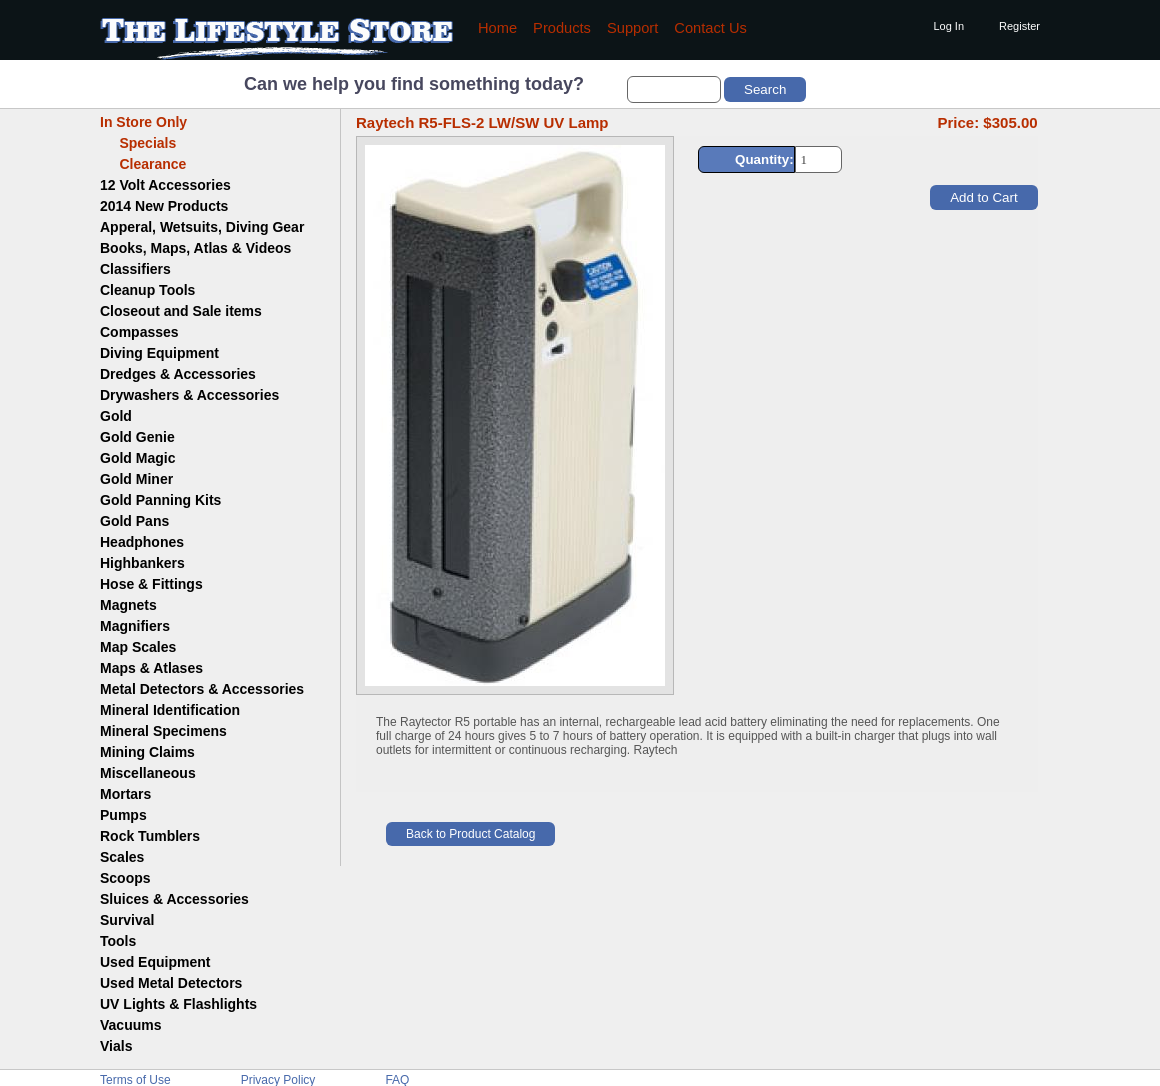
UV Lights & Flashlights (178, 1004)
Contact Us (710, 28)
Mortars (125, 794)
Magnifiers (135, 626)
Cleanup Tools (147, 290)
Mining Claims (147, 752)
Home (497, 28)
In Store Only (143, 122)
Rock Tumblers (150, 836)
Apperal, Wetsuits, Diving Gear (202, 227)
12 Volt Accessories (165, 185)
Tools (118, 941)
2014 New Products (164, 206)
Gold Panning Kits (160, 500)
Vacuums (130, 1025)
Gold (116, 416)
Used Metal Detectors (171, 983)
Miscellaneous (148, 773)
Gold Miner (136, 479)
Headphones (142, 542)
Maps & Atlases (151, 668)
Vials (116, 1046)
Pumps (123, 815)
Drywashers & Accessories (189, 395)
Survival (127, 920)
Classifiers (135, 269)
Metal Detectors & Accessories (202, 689)
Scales (122, 857)
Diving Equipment (159, 353)
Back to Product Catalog (470, 834)
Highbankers (142, 563)
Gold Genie (137, 437)
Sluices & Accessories (174, 899)
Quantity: (764, 159)
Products (562, 28)
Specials (138, 143)
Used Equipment (155, 962)
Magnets (128, 605)
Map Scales (138, 647)
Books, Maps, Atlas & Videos (195, 248)
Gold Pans (134, 521)
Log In (948, 26)
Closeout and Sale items (181, 311)
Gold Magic (137, 458)
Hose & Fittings (151, 584)
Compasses (139, 332)
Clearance (143, 164)
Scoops (125, 878)
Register (1019, 26)
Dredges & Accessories (178, 374)
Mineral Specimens (163, 731)
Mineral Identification (170, 710)
